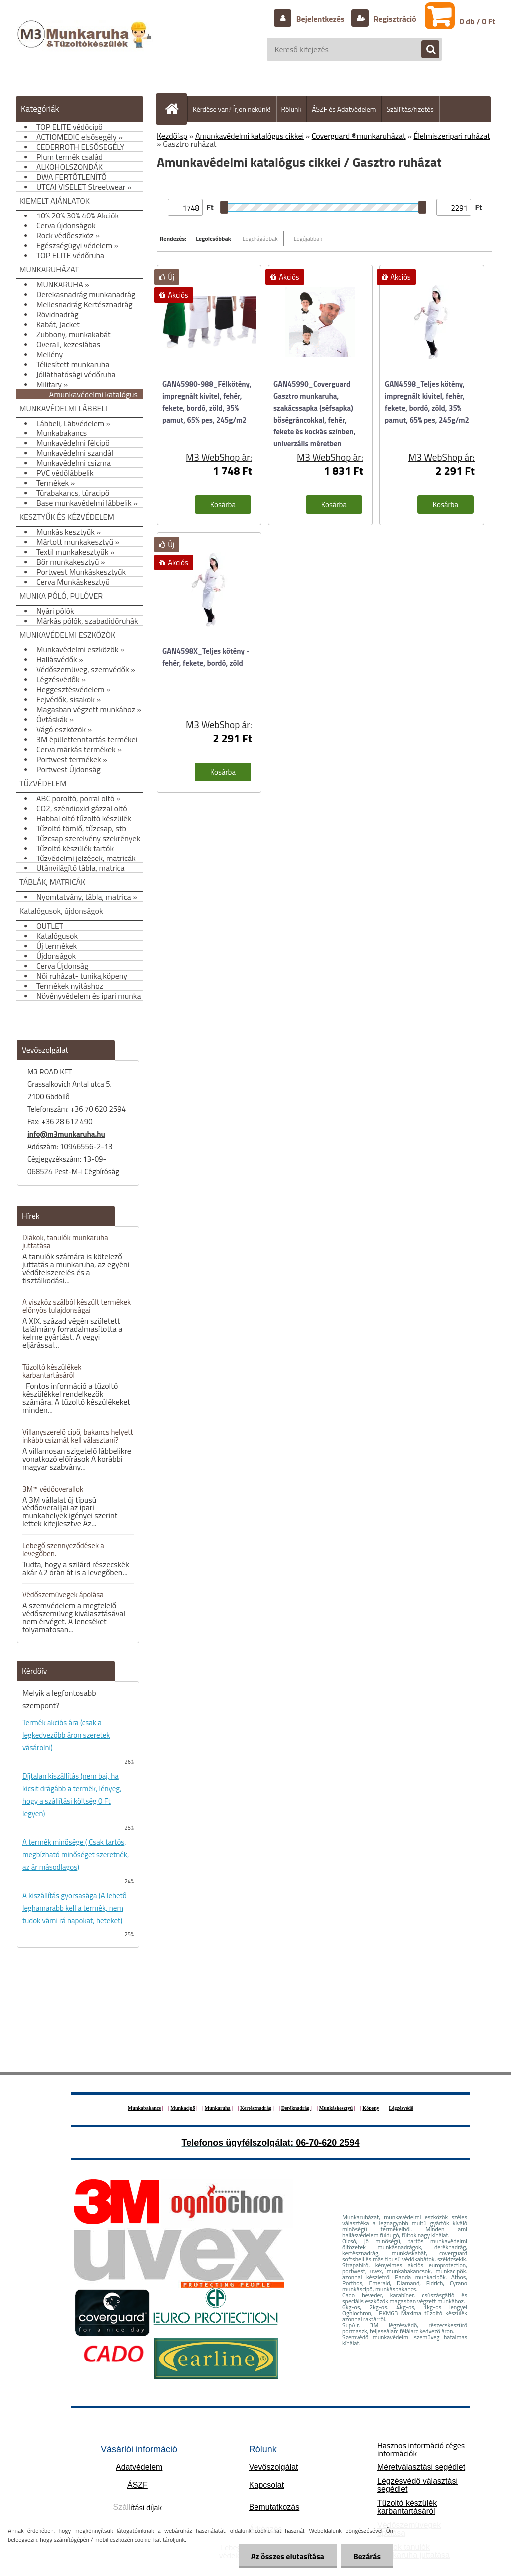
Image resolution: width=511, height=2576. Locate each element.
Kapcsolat (266, 2485)
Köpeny (370, 2108)
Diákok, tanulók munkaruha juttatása (65, 1241)
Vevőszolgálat (273, 2467)
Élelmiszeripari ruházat (451, 136)
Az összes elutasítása (287, 2556)
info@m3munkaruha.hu (66, 1134)
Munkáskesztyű (336, 2108)
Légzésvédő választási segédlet (417, 2485)
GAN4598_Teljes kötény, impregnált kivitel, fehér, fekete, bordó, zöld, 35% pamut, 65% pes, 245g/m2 (427, 402)
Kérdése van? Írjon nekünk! (232, 109)
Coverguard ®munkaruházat (359, 136)
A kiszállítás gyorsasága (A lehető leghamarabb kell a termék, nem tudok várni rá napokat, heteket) (74, 1908)
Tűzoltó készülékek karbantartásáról (51, 1371)
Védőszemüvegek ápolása (63, 1594)
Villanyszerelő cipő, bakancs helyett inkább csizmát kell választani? (77, 1436)
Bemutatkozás (274, 2507)
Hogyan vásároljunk (198, 134)
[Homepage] (175, 108)
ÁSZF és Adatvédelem (344, 109)
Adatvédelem (139, 2467)
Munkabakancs (144, 2108)
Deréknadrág (296, 2108)
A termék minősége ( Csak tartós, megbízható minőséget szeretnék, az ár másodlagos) (75, 1854)
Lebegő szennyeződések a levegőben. (63, 1549)
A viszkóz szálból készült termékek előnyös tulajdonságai (76, 1306)
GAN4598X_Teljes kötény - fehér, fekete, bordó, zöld (205, 657)
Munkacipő (183, 2108)
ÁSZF (137, 2485)
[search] (425, 49)
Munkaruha (218, 2108)
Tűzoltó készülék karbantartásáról (407, 2507)
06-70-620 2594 (327, 2142)
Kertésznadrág (255, 2108)
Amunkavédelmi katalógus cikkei (249, 136)
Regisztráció (394, 19)
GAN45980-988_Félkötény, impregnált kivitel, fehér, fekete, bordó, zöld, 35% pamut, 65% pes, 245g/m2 (207, 402)
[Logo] (85, 44)
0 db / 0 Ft (477, 21)
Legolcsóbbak (213, 238)
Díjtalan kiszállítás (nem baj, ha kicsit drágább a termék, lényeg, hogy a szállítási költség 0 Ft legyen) (71, 1794)
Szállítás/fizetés (410, 109)
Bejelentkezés (320, 19)
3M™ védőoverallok (52, 1489)
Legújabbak (308, 238)
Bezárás (367, 2556)
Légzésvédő (401, 2108)
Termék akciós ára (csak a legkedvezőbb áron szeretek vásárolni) (66, 1735)
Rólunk (291, 109)
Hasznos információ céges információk (421, 2449)
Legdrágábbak (260, 238)
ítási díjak (137, 2507)
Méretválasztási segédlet (421, 2467)
